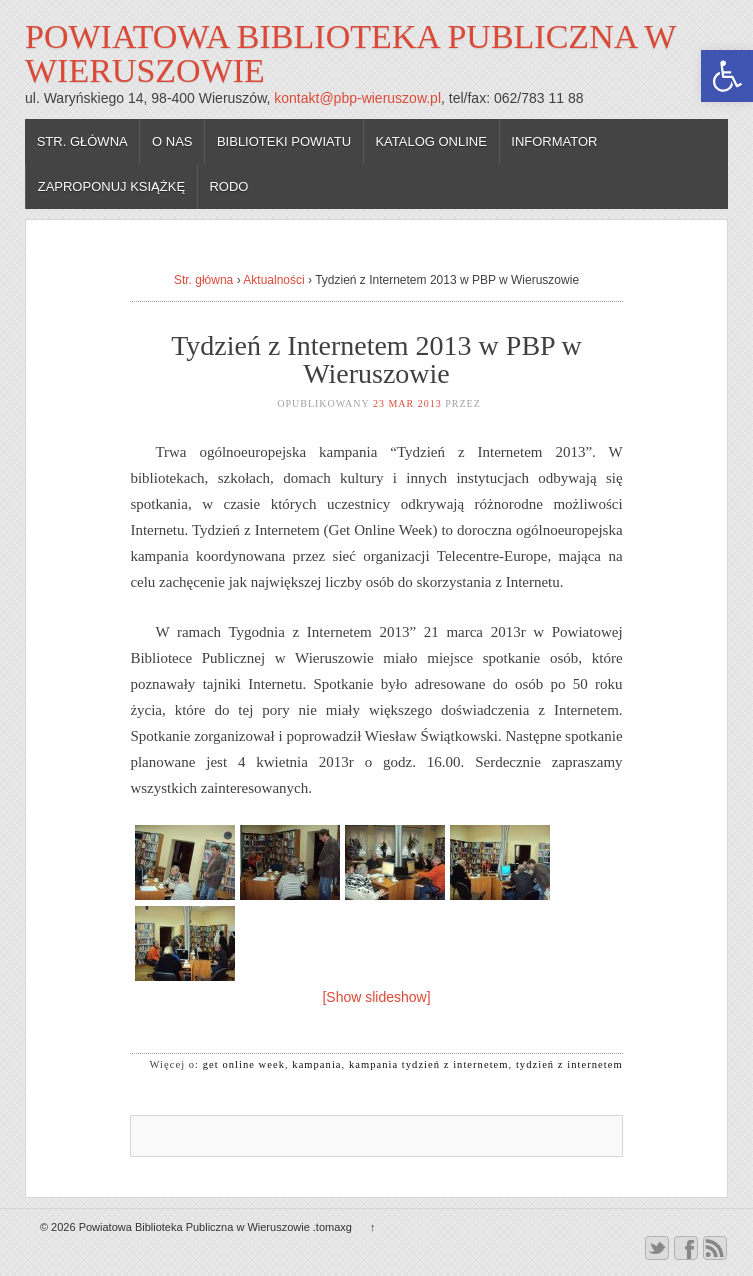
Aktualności (273, 280)
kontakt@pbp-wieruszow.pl (357, 98)
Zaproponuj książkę (111, 186)
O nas (172, 141)
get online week (244, 1064)
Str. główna (82, 141)
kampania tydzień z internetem (429, 1064)
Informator (554, 141)
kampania (316, 1064)
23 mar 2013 (407, 403)
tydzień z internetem (569, 1064)
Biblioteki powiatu (284, 141)
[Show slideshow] (376, 997)
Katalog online (431, 141)
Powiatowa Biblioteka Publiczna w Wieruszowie (350, 53)
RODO (228, 186)
